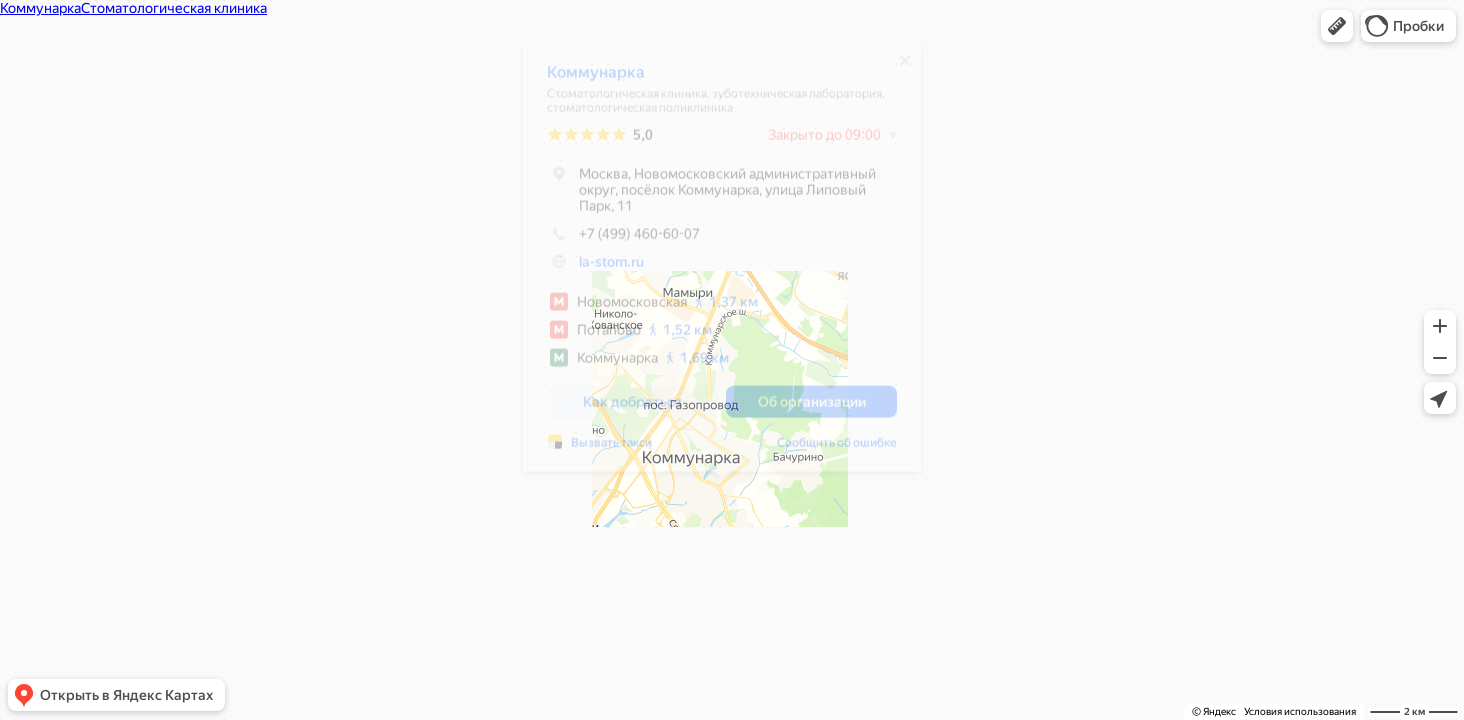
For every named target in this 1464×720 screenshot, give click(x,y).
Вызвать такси (611, 450)
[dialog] (722, 264)
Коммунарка (596, 79)
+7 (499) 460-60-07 (623, 241)
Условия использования (1300, 711)
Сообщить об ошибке (837, 450)
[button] (1337, 26)
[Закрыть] (905, 68)
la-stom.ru (611, 269)
